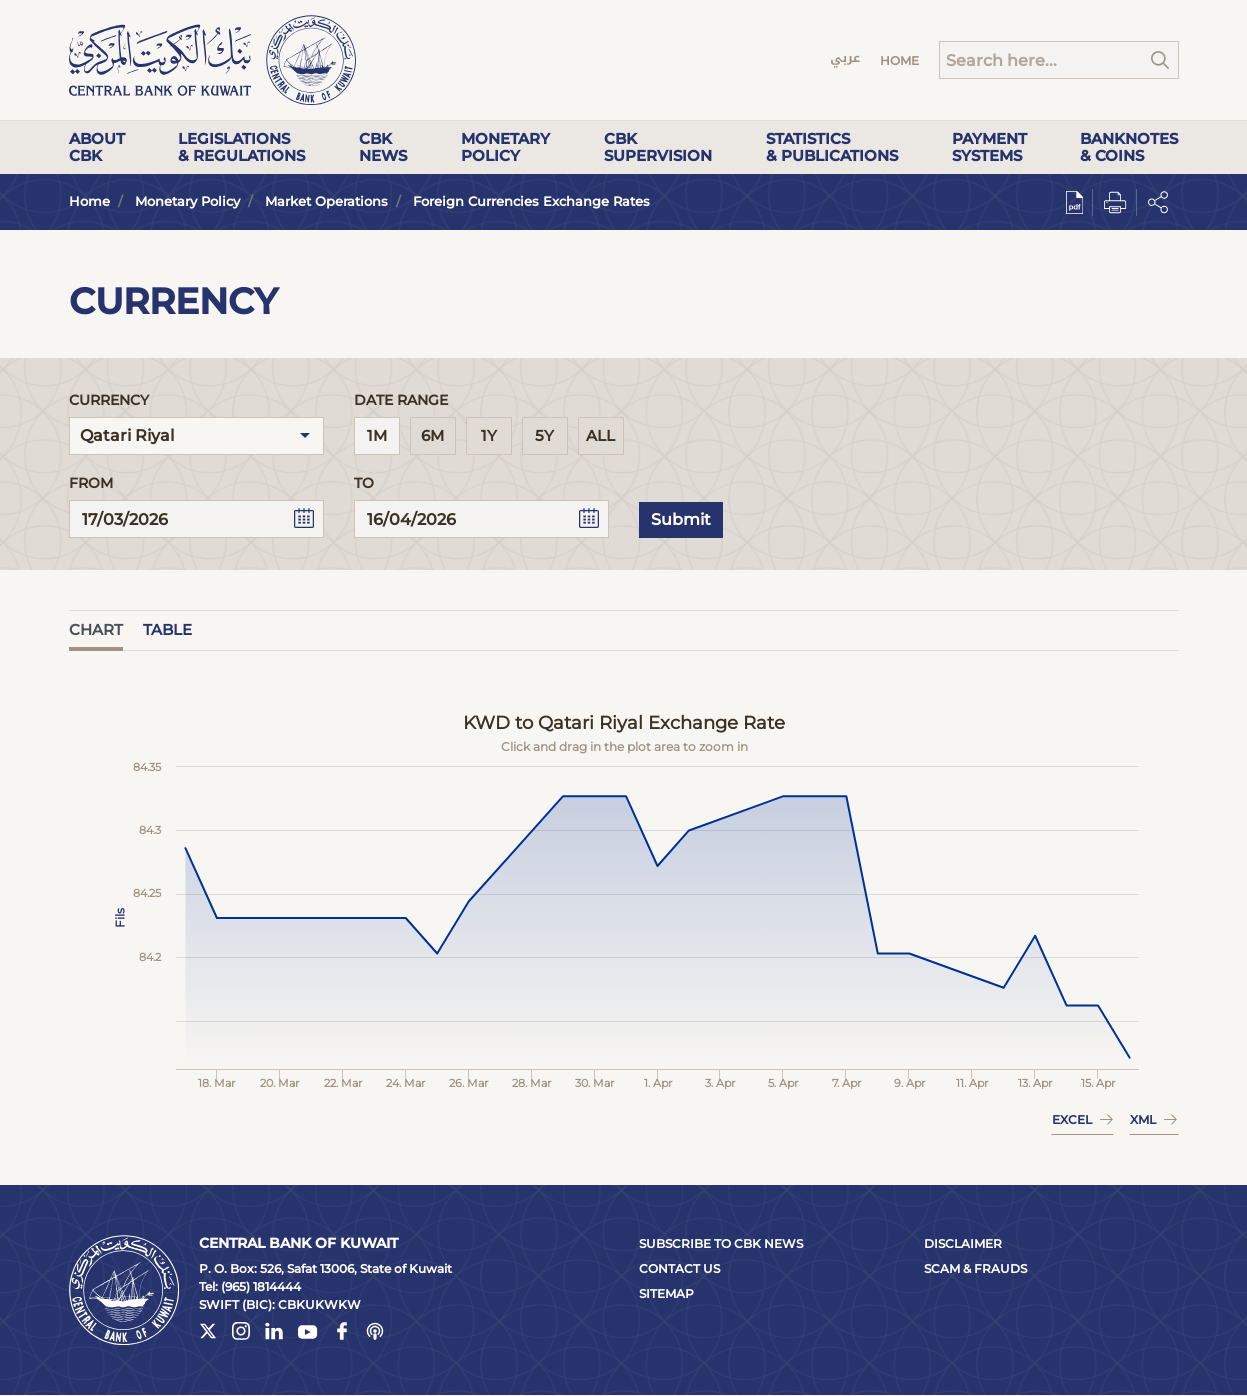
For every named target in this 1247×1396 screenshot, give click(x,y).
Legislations (241, 147)
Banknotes (1129, 147)
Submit (681, 519)
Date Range (401, 400)
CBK (383, 147)
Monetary (505, 147)
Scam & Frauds (975, 1268)
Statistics (832, 147)
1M (377, 435)
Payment (989, 147)
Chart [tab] (96, 629)
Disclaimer (963, 1243)
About (97, 147)
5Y (544, 435)
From (91, 483)
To (364, 483)
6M (432, 435)
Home (899, 60)
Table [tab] (167, 629)
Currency (109, 400)
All (600, 435)
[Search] (1059, 60)
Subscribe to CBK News (721, 1243)
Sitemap (666, 1293)
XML (1153, 1119)
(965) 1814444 (261, 1286)
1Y (489, 435)
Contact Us (679, 1268)
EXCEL (1082, 1119)
